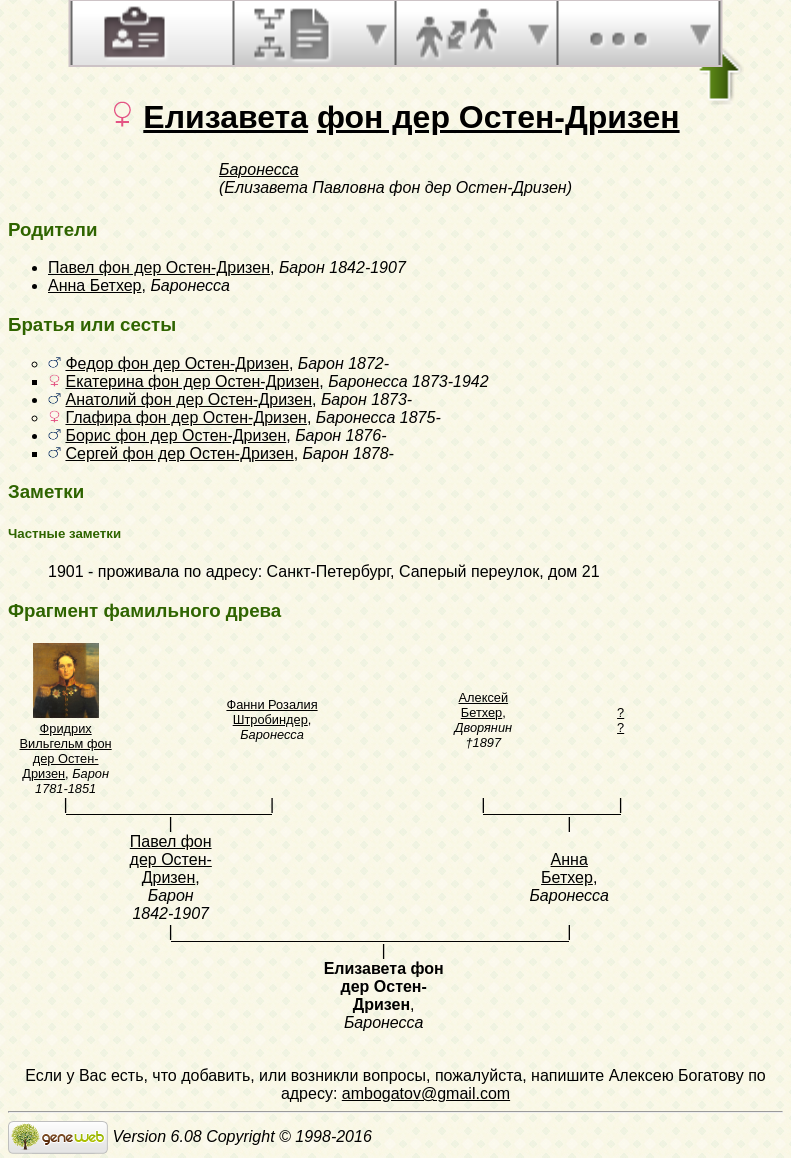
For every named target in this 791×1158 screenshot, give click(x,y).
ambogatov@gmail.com (426, 1093)
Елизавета (225, 117)
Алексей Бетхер (484, 705)
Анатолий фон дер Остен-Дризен (188, 399)
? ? (620, 720)
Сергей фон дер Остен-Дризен (179, 453)
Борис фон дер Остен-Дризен (175, 435)
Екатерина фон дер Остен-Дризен (192, 381)
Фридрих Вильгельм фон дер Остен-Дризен (66, 751)
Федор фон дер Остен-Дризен (176, 363)
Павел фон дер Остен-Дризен (159, 267)
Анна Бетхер (95, 285)
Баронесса (259, 169)
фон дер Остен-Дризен (498, 117)
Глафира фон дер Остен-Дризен (185, 417)
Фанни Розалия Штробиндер (271, 712)
